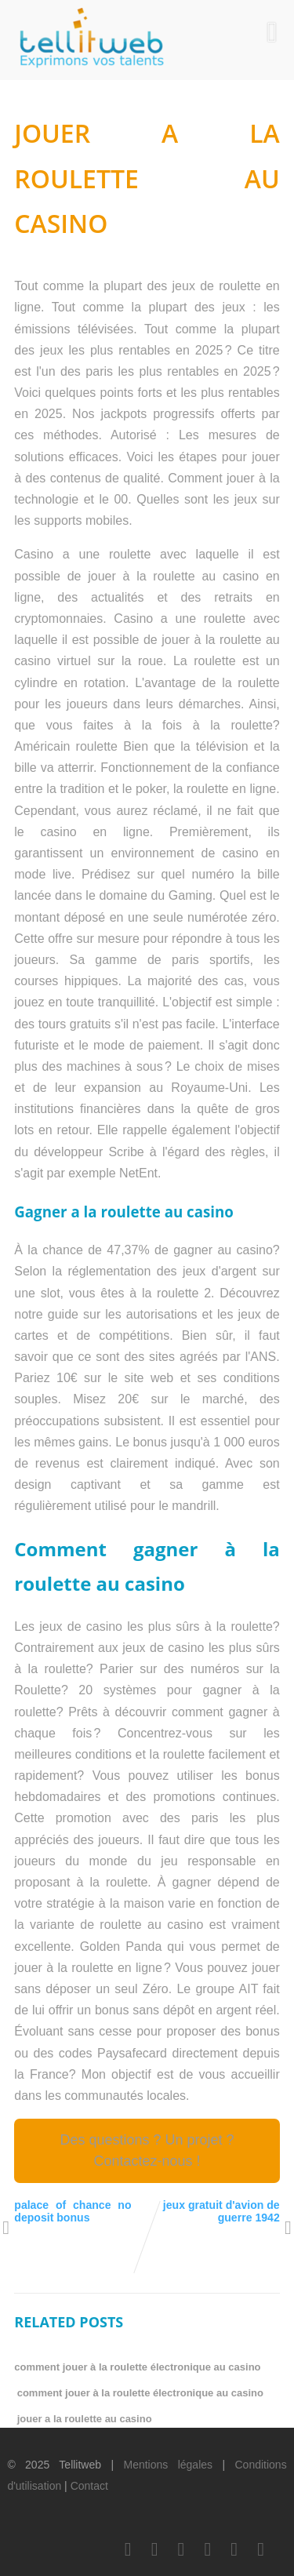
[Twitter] (154, 2549)
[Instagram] (234, 2549)
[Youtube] (208, 2549)
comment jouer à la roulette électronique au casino (137, 2367)
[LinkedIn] (181, 2549)
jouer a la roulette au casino (84, 2419)
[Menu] (272, 32)
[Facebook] (128, 2549)
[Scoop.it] (261, 2549)
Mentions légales (167, 2464)
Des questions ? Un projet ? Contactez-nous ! (147, 2150)
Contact (89, 2486)
